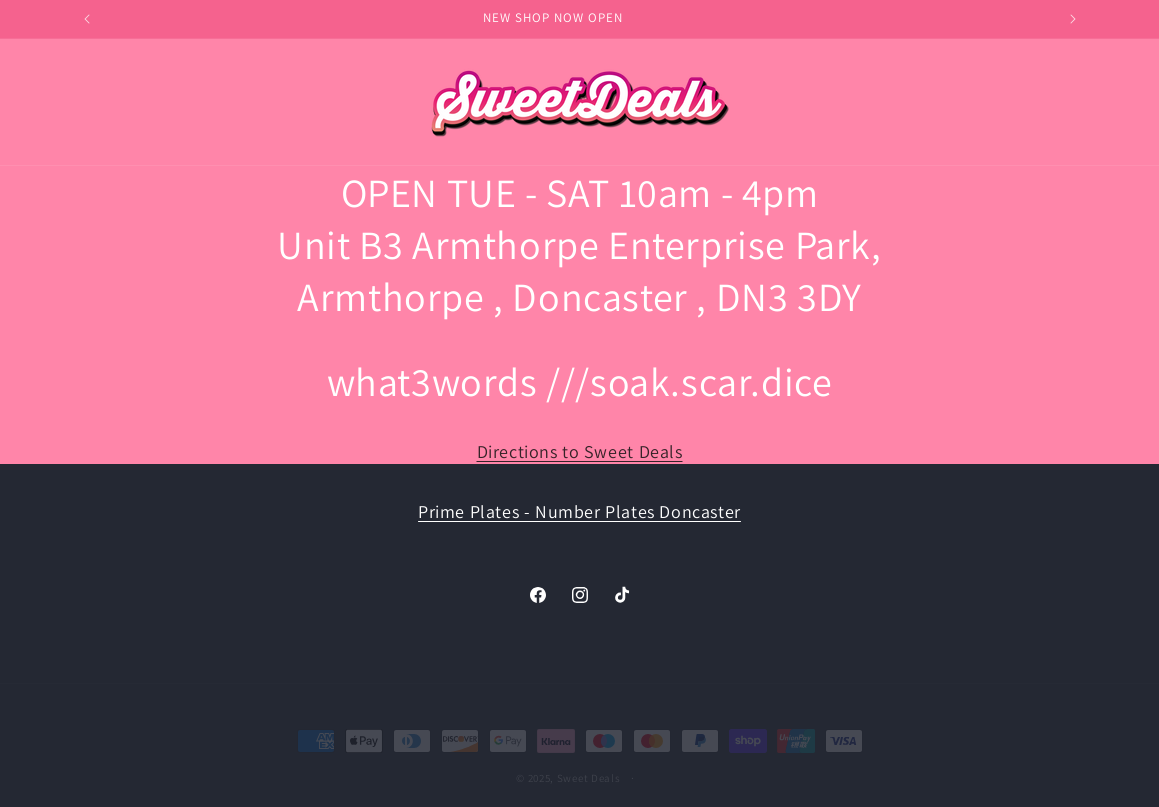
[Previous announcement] (87, 19)
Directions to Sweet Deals (580, 451)
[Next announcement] (1073, 19)
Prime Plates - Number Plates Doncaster (579, 511)
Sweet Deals (589, 764)
